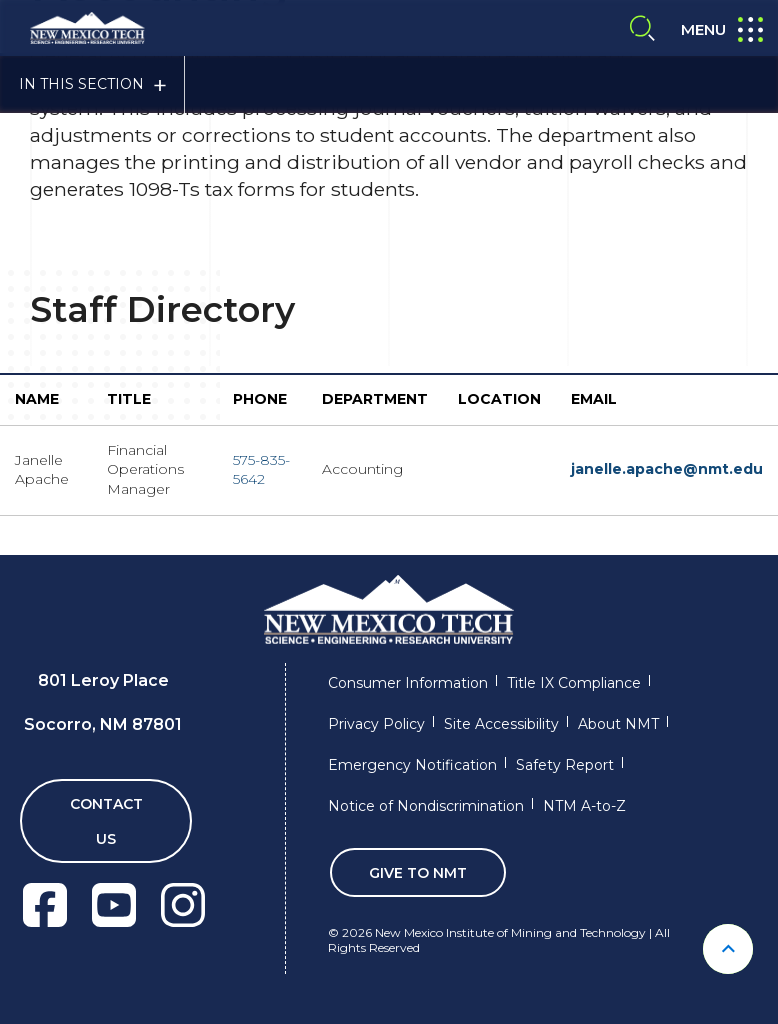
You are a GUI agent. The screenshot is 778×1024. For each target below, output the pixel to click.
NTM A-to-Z (584, 806)
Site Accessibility (501, 724)
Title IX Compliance (574, 683)
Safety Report (565, 765)
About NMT (618, 724)
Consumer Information (408, 683)
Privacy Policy (376, 724)
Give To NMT (418, 873)
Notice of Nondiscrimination (426, 806)
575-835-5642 (261, 470)
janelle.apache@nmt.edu (667, 469)
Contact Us (106, 821)
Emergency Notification (412, 765)
